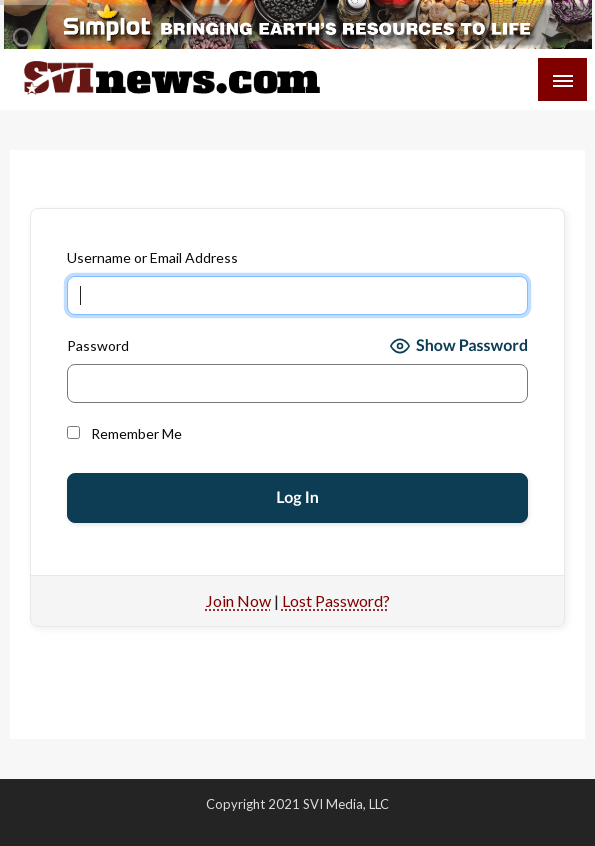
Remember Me (124, 433)
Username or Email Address (152, 257)
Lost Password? (336, 600)
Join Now (238, 600)
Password (98, 345)
